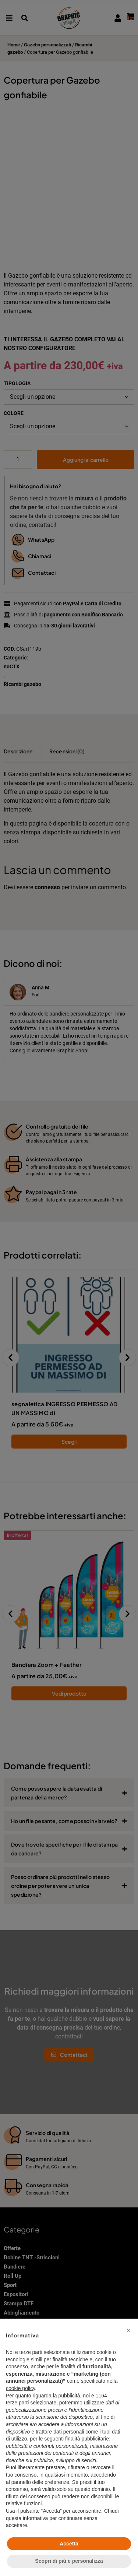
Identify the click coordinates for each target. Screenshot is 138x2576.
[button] (128, 2330)
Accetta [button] (69, 2544)
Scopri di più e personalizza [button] (69, 2561)
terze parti (17, 2403)
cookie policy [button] (20, 2388)
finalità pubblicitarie (87, 2439)
